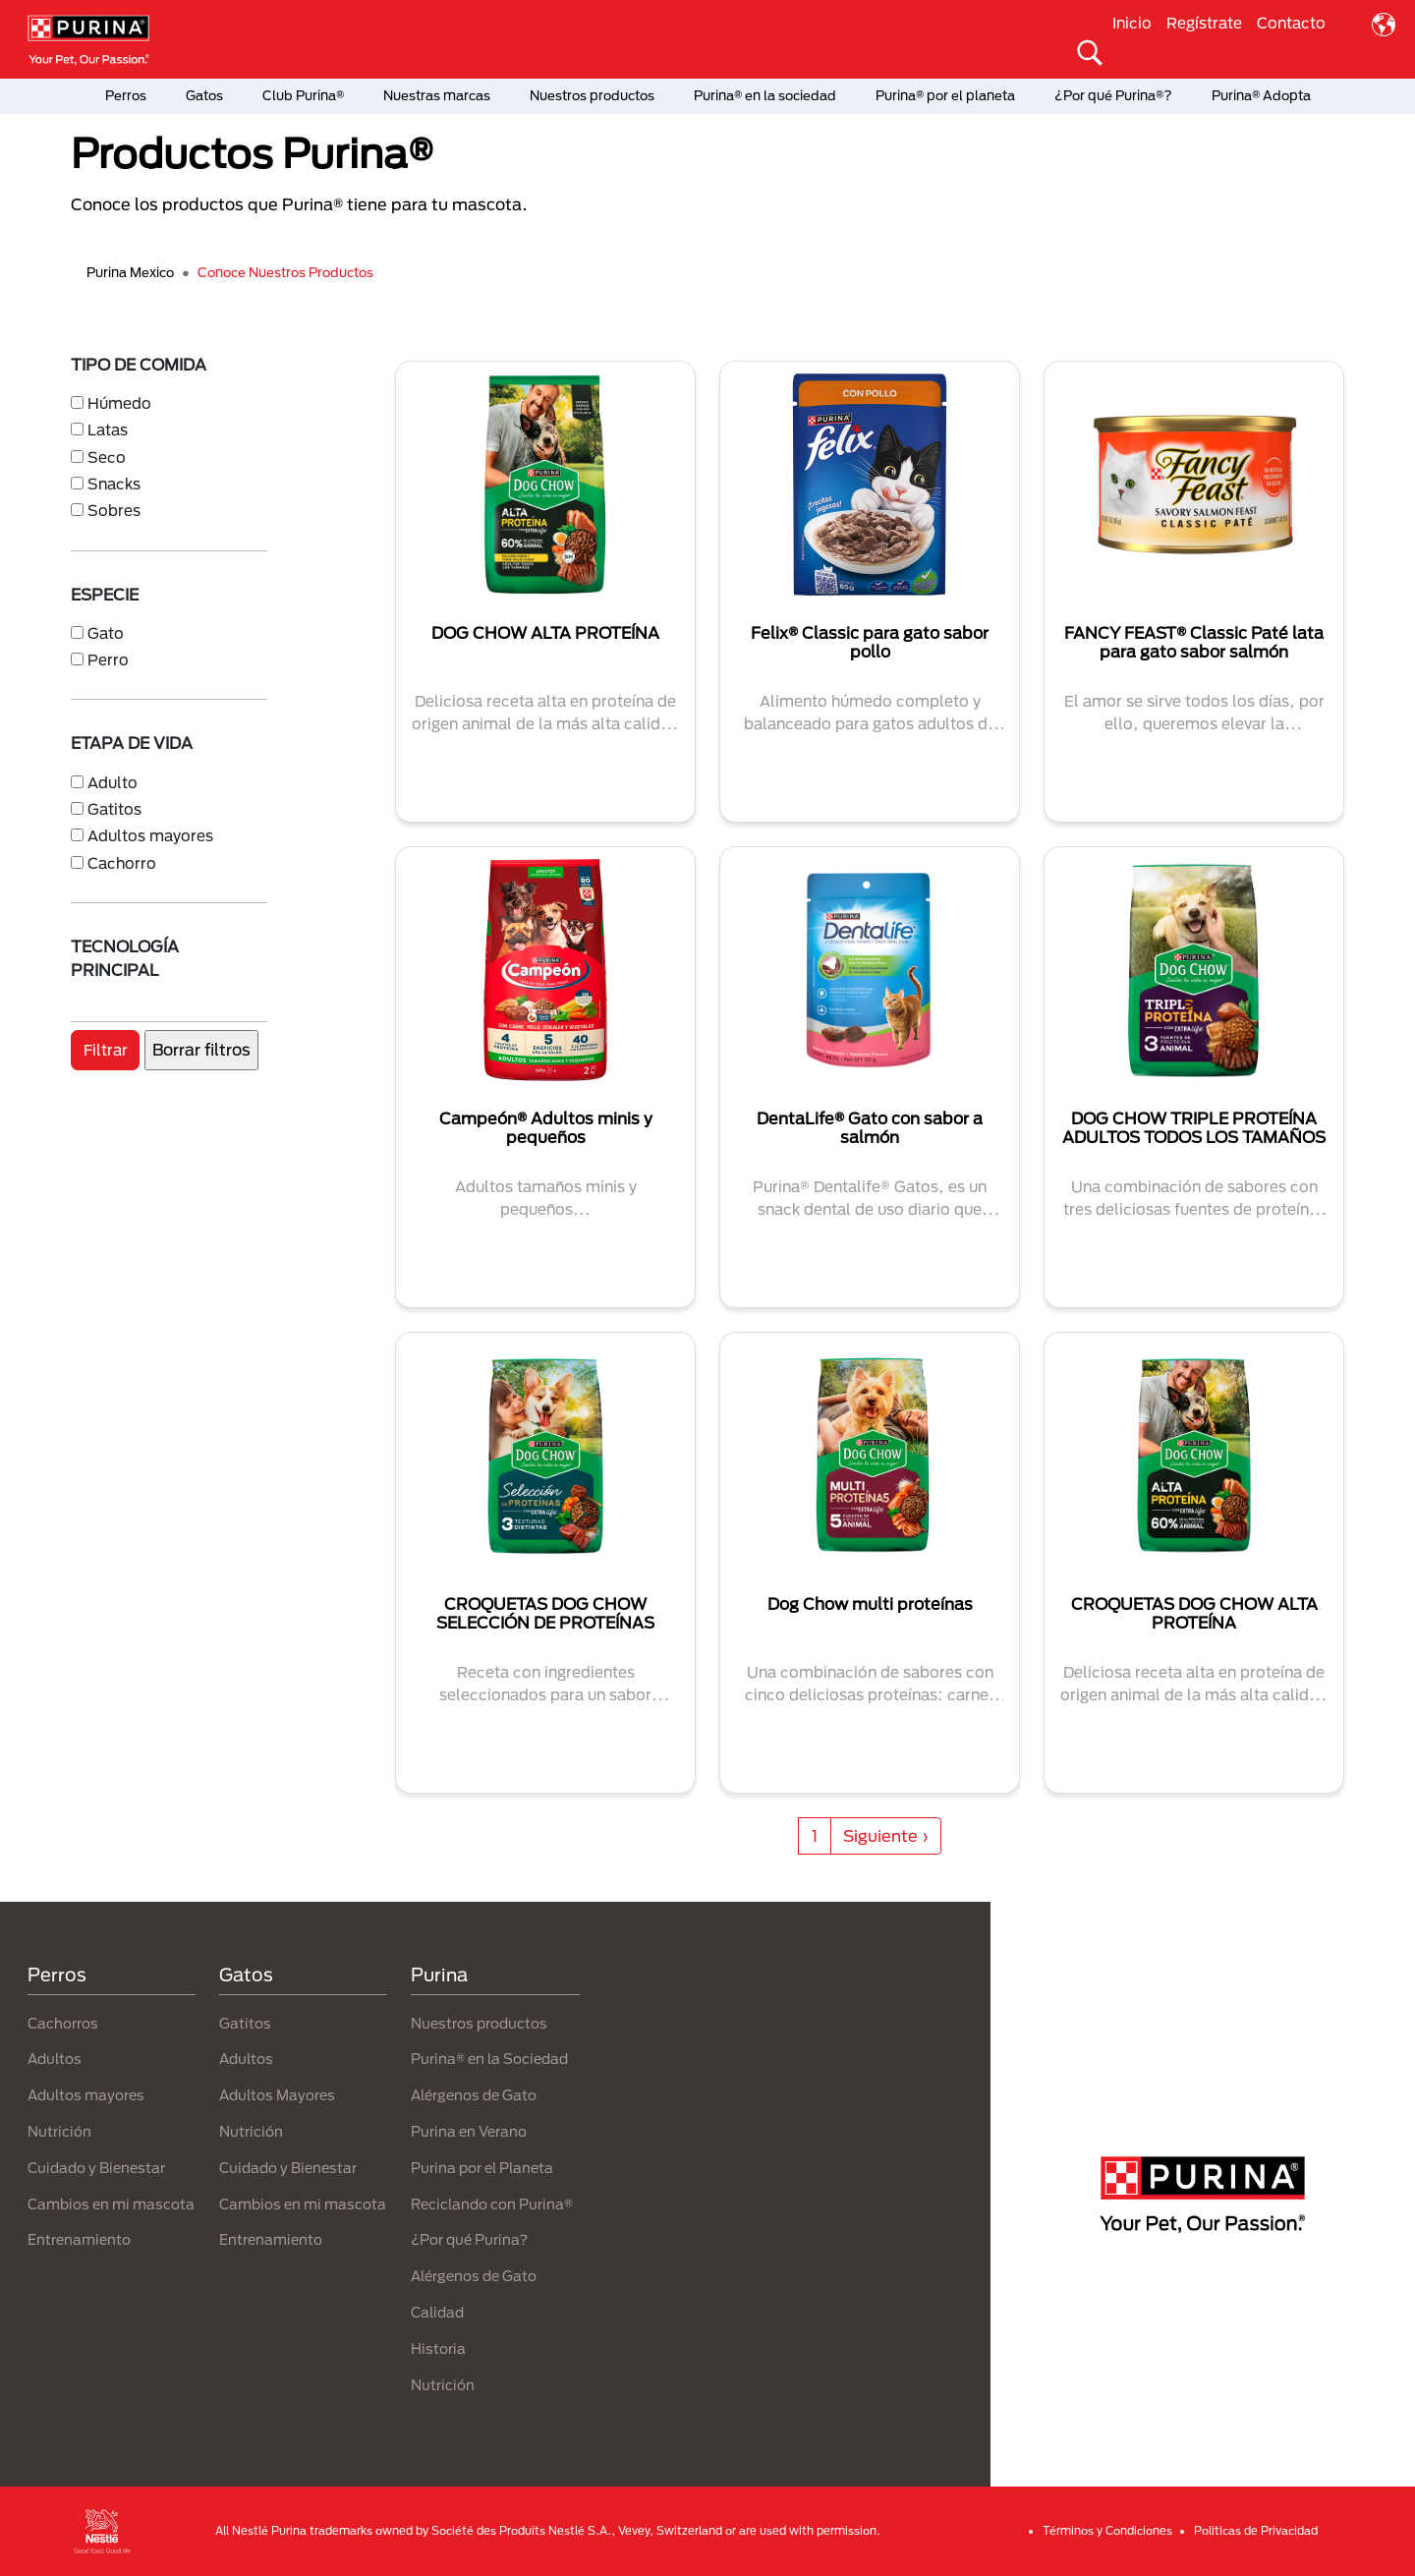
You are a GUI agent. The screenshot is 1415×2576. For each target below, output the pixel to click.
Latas (107, 429)
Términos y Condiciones (1107, 2530)
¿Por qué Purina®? (1113, 95)
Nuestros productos (592, 95)
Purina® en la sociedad (765, 95)
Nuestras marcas (436, 95)
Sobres (114, 510)
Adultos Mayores (277, 2095)
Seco (106, 457)
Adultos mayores (150, 835)
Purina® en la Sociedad (489, 2058)
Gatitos (114, 809)
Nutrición (59, 2131)
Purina (439, 1974)
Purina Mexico (130, 272)
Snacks (114, 483)
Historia (438, 2348)
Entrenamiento (79, 2239)
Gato (105, 633)
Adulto (112, 782)
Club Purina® (303, 95)
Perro (108, 659)
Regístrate (1204, 22)
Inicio (1132, 22)
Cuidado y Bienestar (96, 2167)
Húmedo (119, 403)
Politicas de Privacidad (1256, 2530)
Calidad (437, 2312)
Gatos (204, 95)
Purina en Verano (469, 2131)
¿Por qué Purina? (469, 2239)
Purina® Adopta (1261, 95)
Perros (125, 95)
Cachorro (121, 863)
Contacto (1291, 22)
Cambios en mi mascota (111, 2204)
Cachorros (63, 2023)
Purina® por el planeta (945, 95)
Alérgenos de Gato (474, 2095)
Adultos (55, 2058)
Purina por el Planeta (482, 2167)
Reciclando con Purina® (492, 2204)
